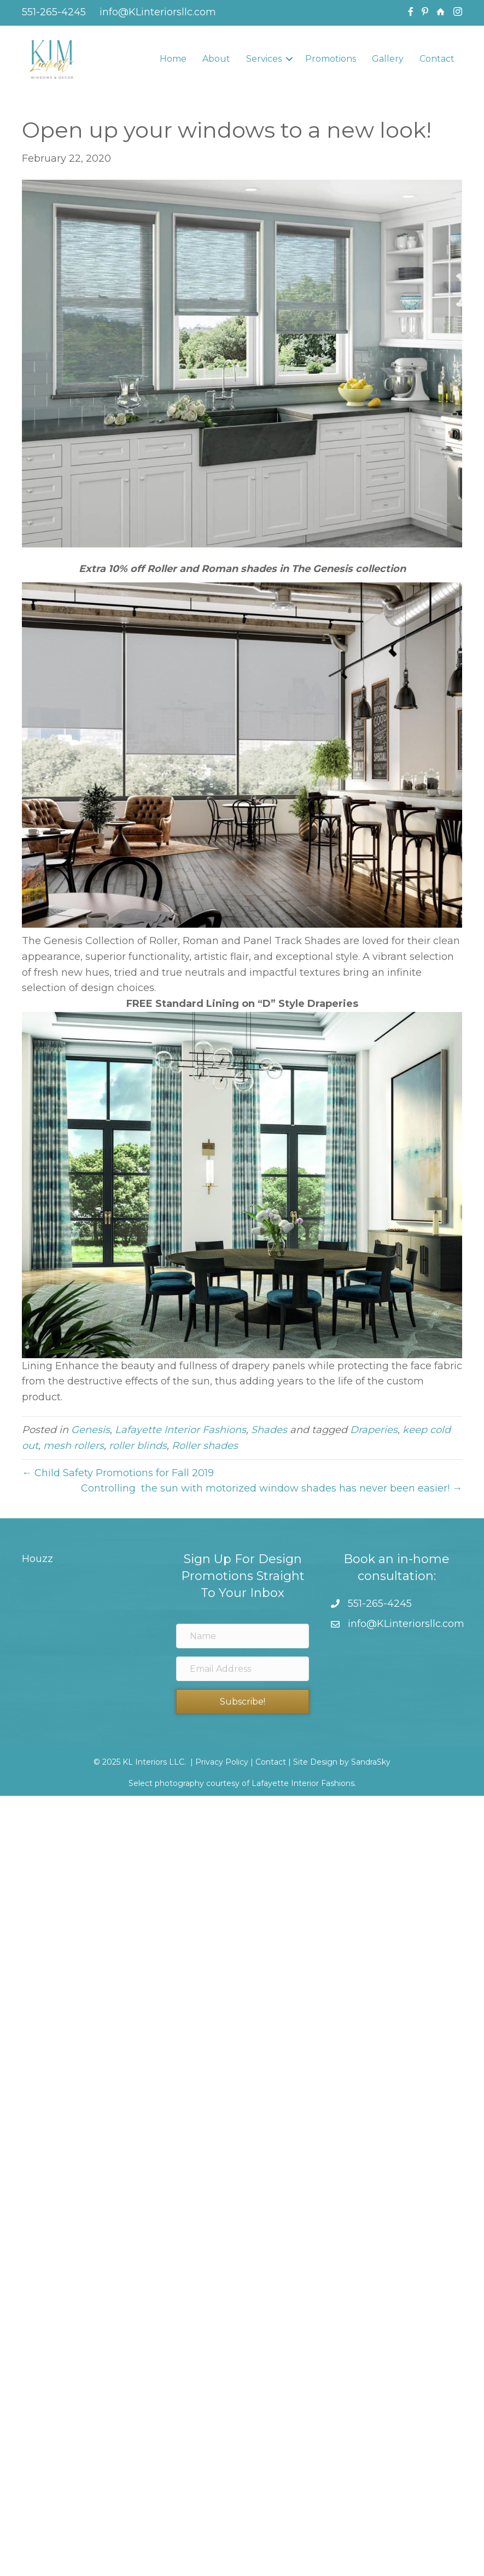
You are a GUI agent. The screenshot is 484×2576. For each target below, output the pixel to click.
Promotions (330, 59)
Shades (269, 1430)
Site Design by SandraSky (341, 1762)
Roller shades (205, 1446)
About (216, 59)
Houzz (37, 1559)
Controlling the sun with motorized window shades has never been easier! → (271, 1488)
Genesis (90, 1430)
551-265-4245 (54, 12)
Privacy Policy (221, 1762)
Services (264, 59)
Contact (436, 59)
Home (173, 59)
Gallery (388, 59)
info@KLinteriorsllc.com (156, 12)
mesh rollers (73, 1446)
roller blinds (138, 1446)
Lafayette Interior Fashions (180, 1430)
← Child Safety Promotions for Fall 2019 (118, 1473)
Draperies (374, 1430)
